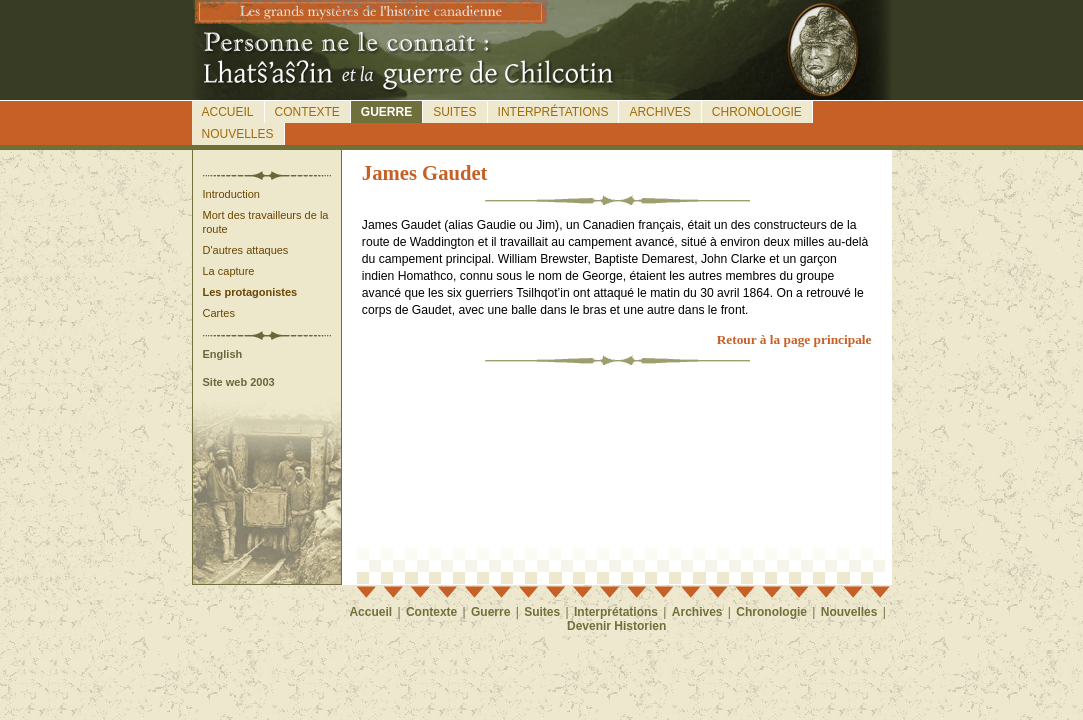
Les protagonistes (250, 292)
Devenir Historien (616, 626)
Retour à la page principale (794, 339)
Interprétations (553, 112)
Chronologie (757, 112)
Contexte (307, 112)
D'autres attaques (246, 250)
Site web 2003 (239, 382)
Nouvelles (238, 134)
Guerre (386, 112)
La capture (229, 271)
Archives (659, 112)
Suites (454, 112)
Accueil (228, 112)
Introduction (231, 194)
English (223, 354)
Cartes (219, 313)
